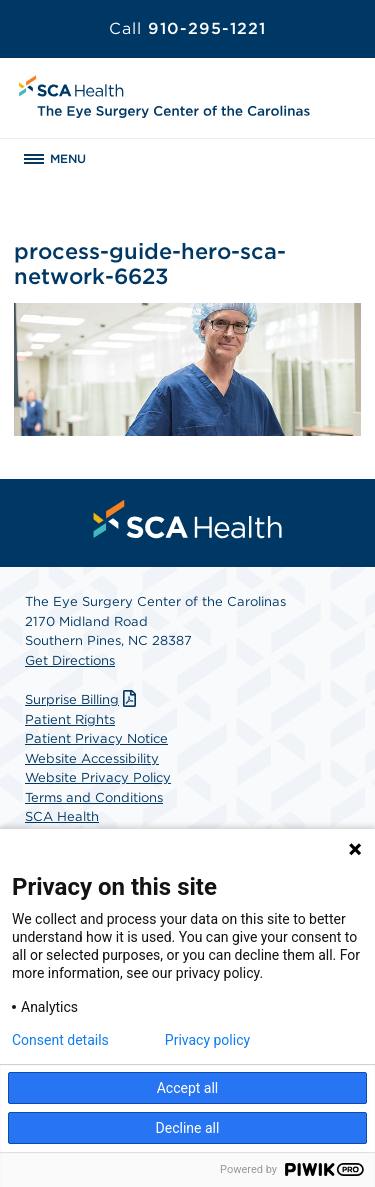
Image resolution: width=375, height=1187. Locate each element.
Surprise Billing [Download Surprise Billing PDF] (83, 699)
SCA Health (62, 816)
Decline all (188, 1128)
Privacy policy (207, 1040)
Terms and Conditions (94, 797)
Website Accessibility (92, 758)
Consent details (60, 1040)
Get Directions (70, 660)
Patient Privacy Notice (96, 738)
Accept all (188, 1088)
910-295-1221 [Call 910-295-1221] (187, 28)
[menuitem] (188, 519)
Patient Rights (70, 719)
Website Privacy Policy (98, 777)
